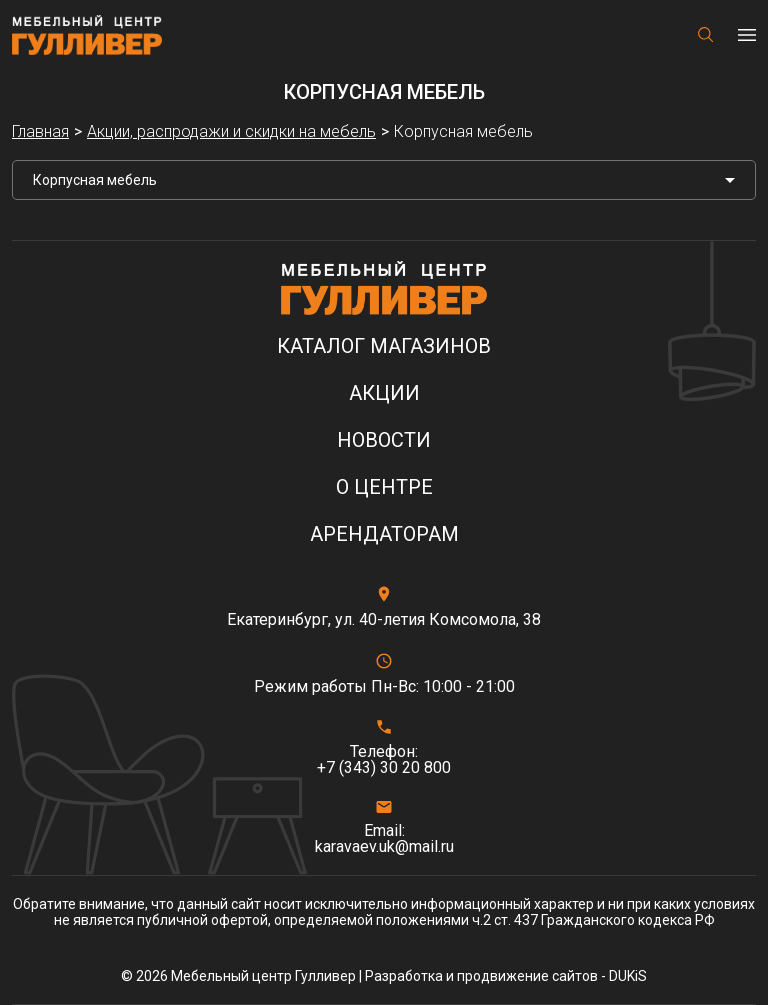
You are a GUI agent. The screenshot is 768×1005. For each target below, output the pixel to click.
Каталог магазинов (384, 346)
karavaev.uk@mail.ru (384, 847)
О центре (384, 487)
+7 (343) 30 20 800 (384, 768)
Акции (384, 393)
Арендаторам (384, 534)
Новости (384, 440)
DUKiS (628, 976)
